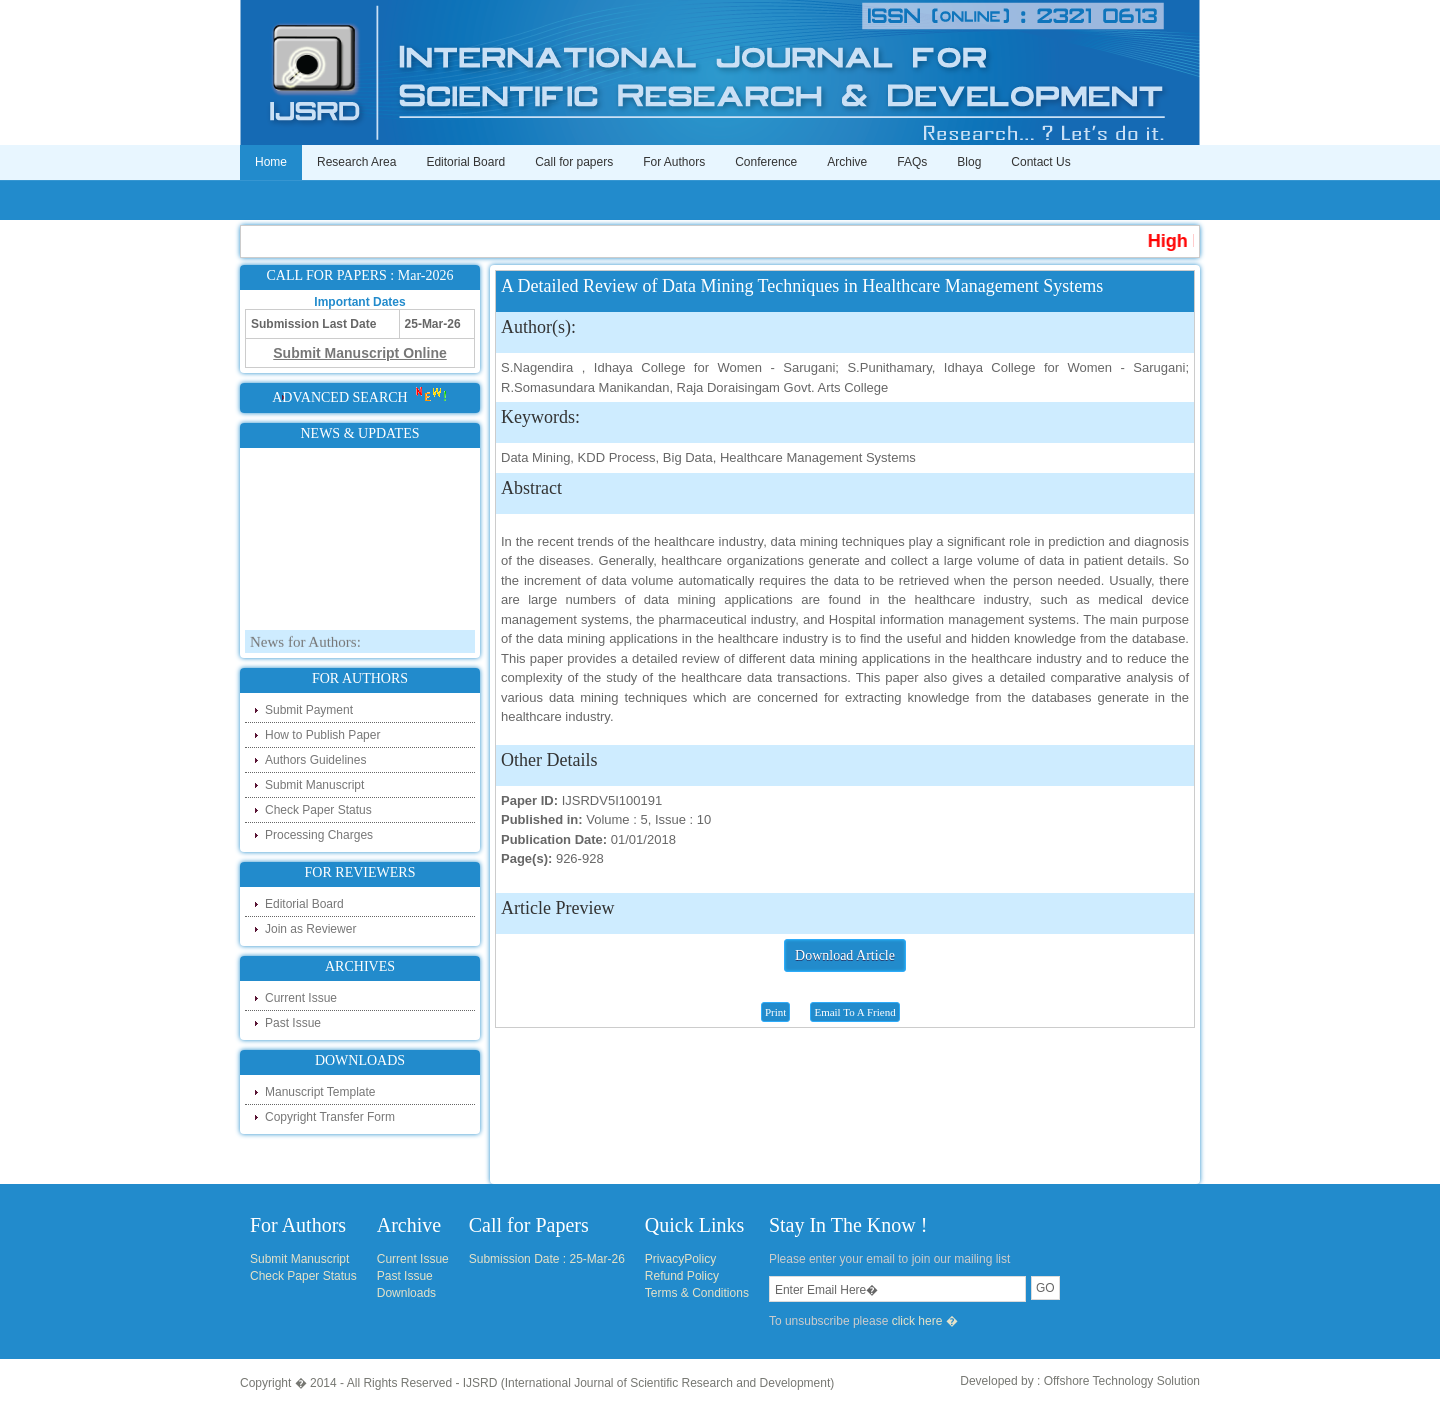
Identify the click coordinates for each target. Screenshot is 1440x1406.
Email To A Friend (854, 1012)
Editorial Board (465, 162)
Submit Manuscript (314, 785)
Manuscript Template (320, 1092)
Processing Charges (319, 835)
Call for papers (574, 162)
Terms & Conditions (697, 1293)
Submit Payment (309, 710)
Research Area (356, 162)
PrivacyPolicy (680, 1259)
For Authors (674, 162)
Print (775, 1012)
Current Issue (301, 998)
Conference (766, 162)
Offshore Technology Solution (1122, 1381)
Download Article (845, 955)
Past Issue (293, 1023)
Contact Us (1040, 162)
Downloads (406, 1293)
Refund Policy (682, 1276)
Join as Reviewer (310, 929)
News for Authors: (305, 647)
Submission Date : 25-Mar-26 (547, 1259)
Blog (969, 162)
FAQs (912, 162)
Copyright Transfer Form (330, 1117)
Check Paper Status (318, 810)
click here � (925, 1321)
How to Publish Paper (322, 735)
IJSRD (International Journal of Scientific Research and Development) (649, 1383)
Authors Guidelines (315, 760)
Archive (847, 162)
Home (271, 162)
